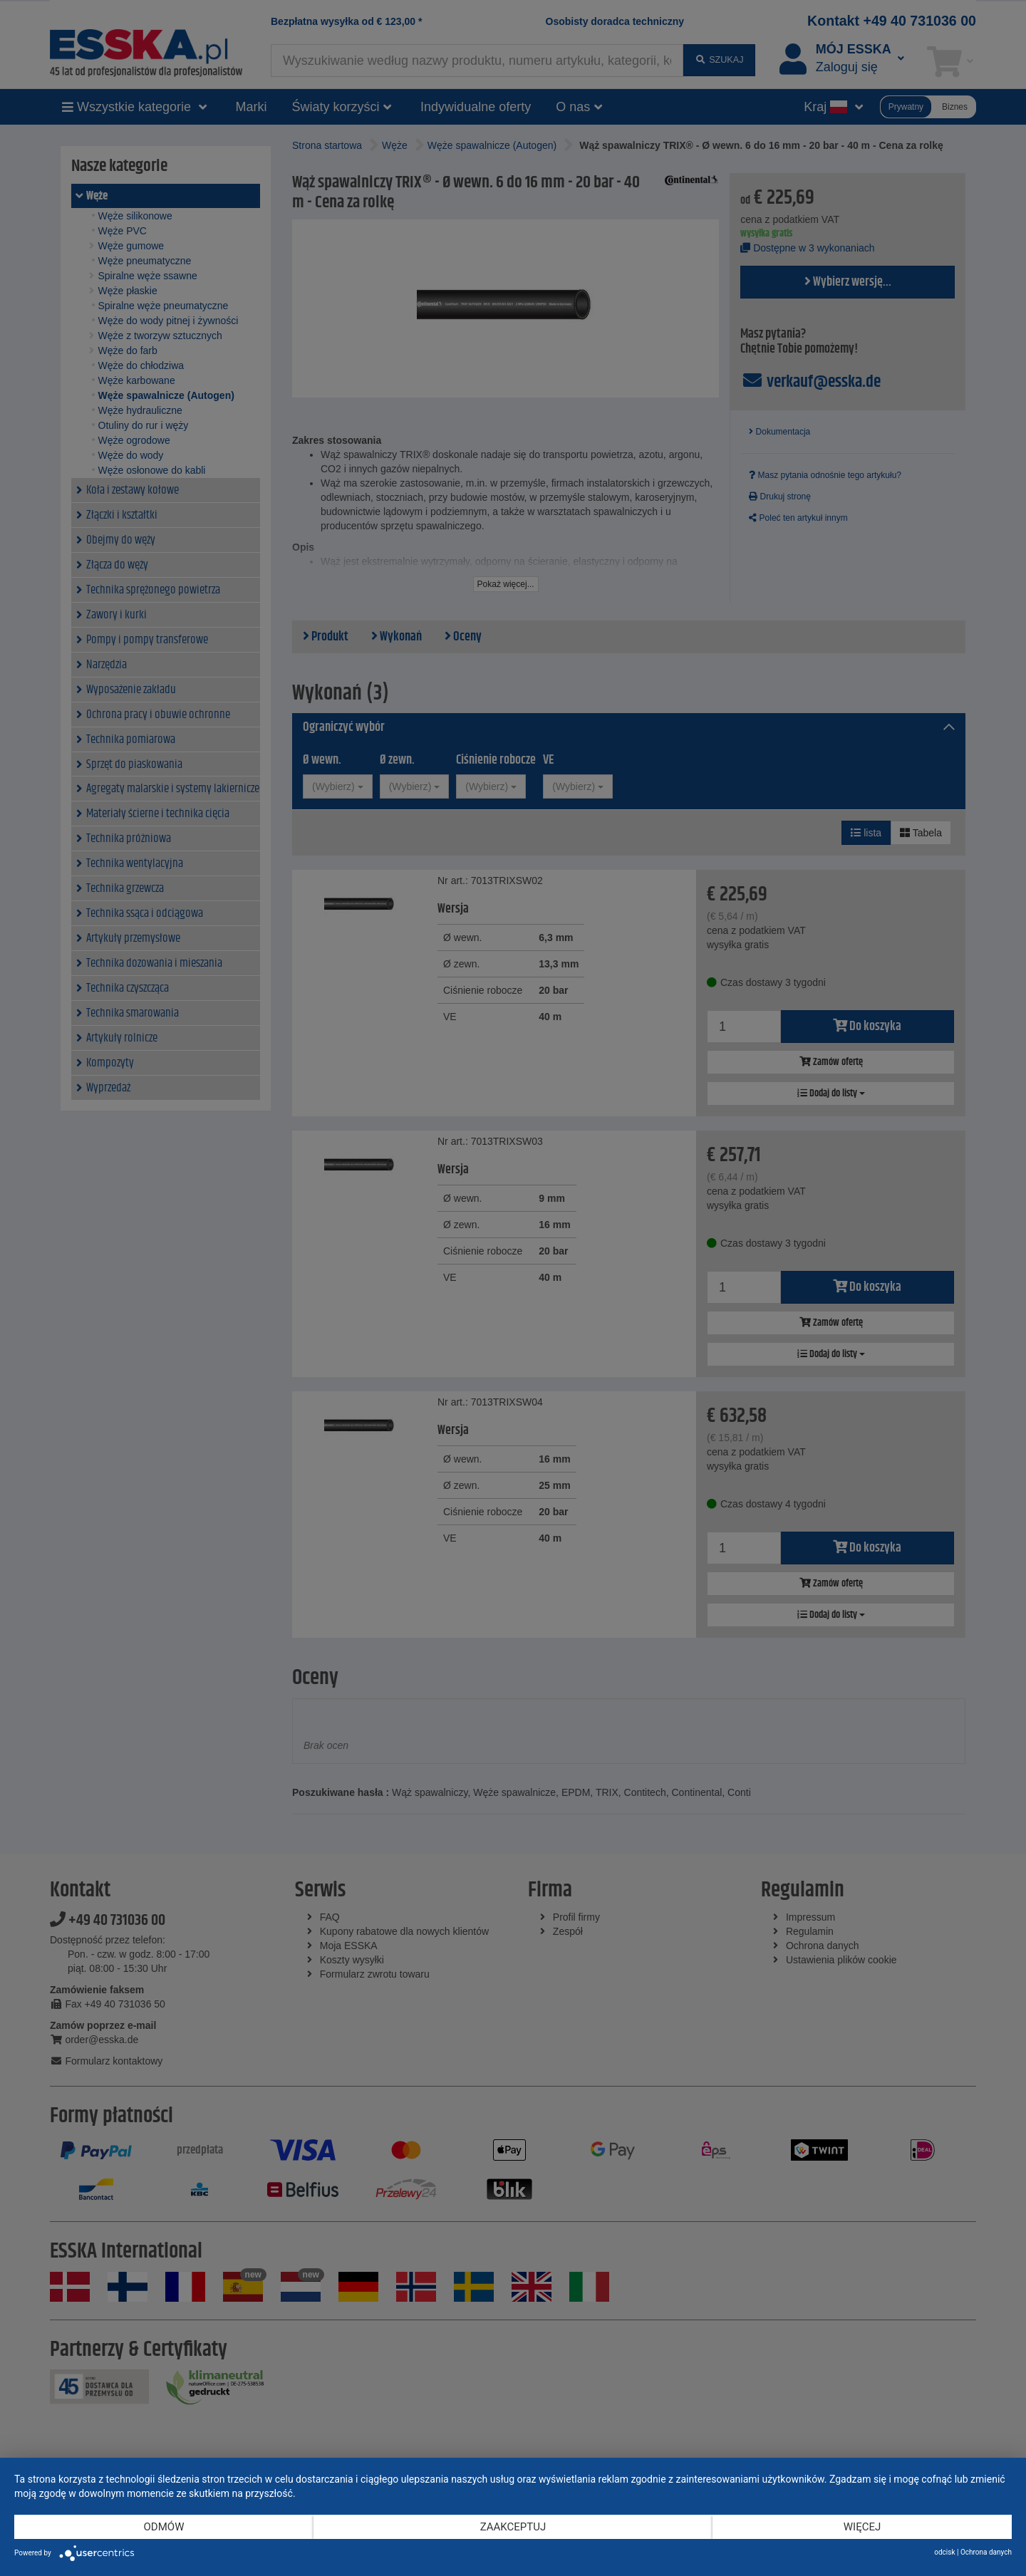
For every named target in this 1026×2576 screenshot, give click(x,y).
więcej (862, 2526)
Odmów (164, 2526)
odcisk (944, 2552)
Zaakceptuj (513, 2526)
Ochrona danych (986, 2552)
